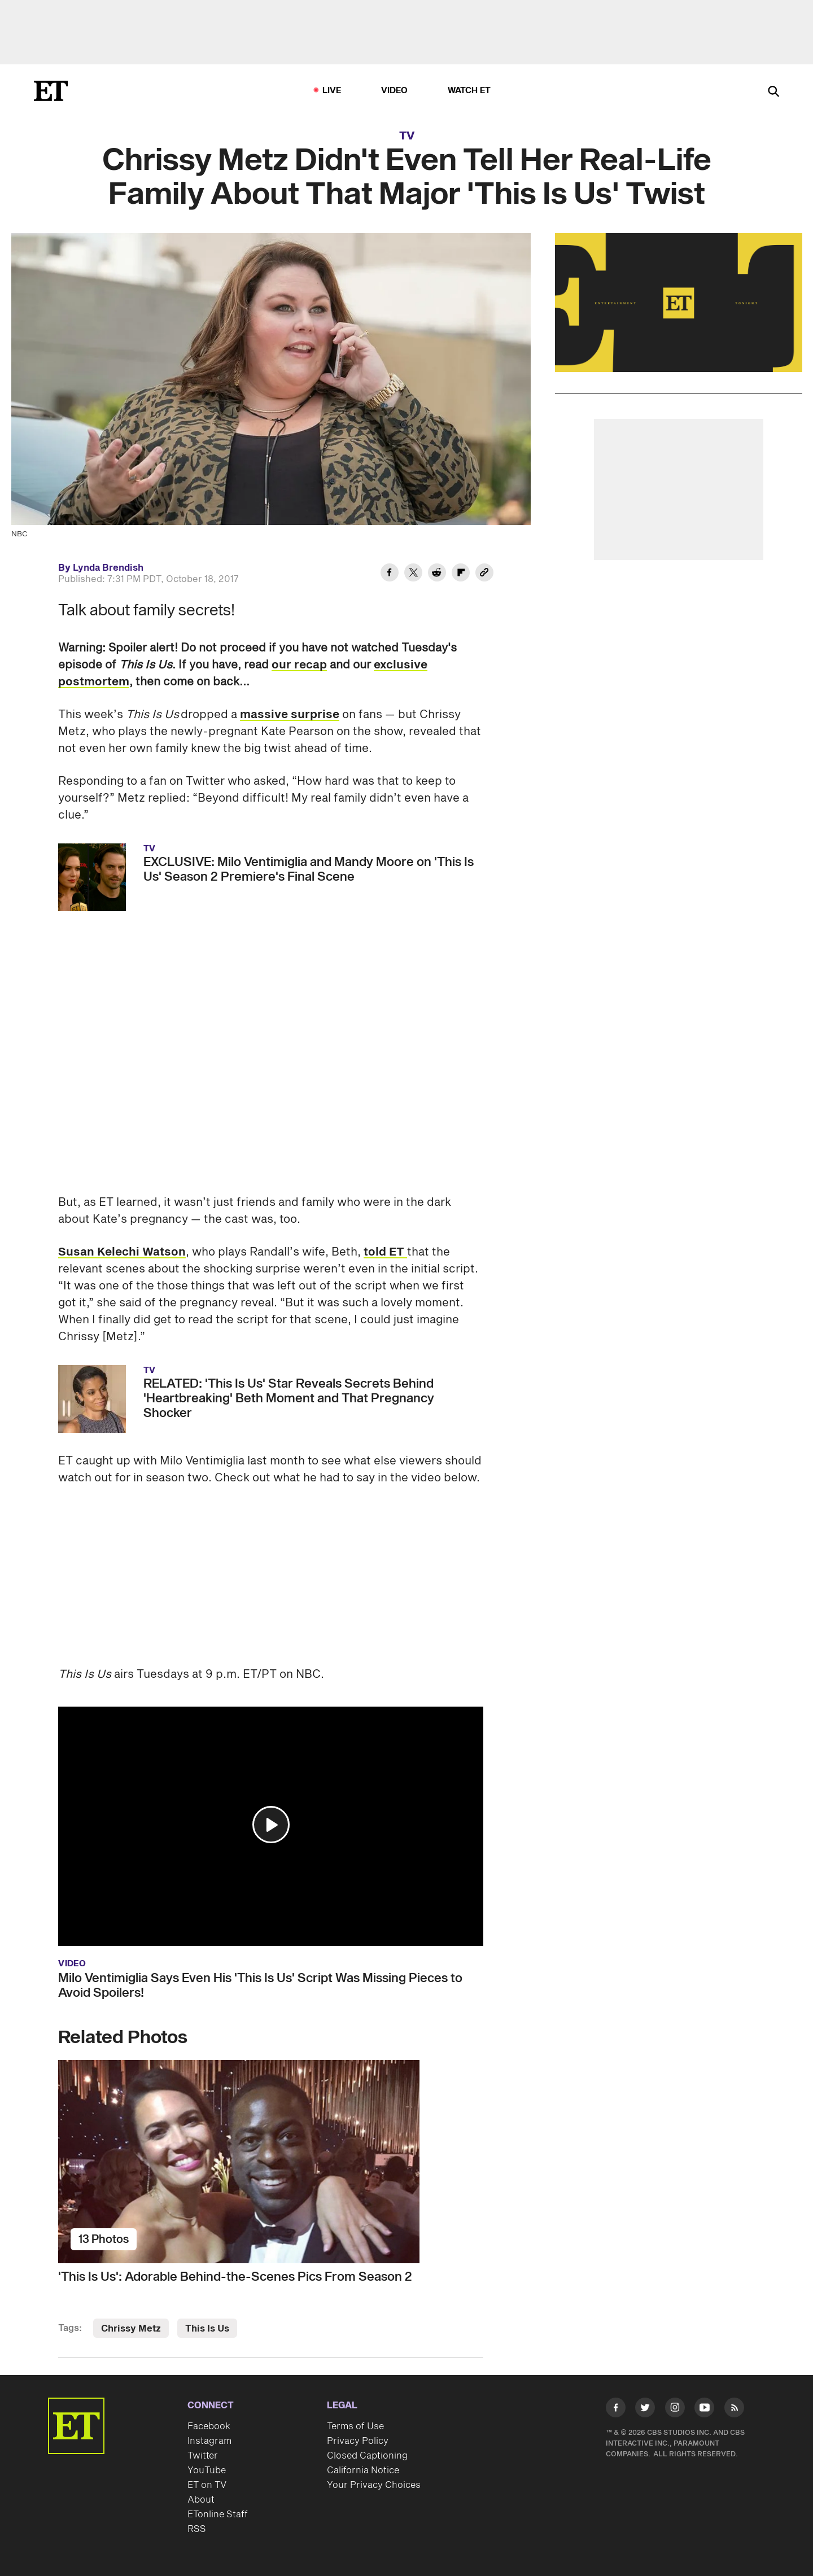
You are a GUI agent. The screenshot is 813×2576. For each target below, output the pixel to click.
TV (406, 136)
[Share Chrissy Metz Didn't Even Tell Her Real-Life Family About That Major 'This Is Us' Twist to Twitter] (413, 574)
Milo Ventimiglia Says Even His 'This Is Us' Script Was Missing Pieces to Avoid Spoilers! (260, 1985)
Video (394, 90)
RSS (196, 2529)
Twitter (202, 2456)
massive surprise (289, 714)
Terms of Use (355, 2426)
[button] (271, 1824)
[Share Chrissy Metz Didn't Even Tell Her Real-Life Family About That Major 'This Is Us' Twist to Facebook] (389, 574)
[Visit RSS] (734, 2410)
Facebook (208, 2426)
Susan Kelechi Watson (122, 1252)
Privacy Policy (357, 2441)
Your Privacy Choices (374, 2485)
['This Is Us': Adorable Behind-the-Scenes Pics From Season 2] (270, 2161)
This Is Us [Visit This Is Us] (207, 2328)
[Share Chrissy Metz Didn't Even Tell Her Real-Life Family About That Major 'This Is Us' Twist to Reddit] (437, 574)
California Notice (363, 2470)
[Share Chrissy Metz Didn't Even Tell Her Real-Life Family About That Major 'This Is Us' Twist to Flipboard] (461, 574)
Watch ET (469, 90)
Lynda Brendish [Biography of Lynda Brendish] (108, 568)
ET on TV (206, 2485)
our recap (299, 665)
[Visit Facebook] (616, 2410)
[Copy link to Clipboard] (484, 574)
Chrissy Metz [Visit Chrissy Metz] (131, 2328)
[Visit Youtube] (704, 2410)
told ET (385, 1252)
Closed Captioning (367, 2456)
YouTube (206, 2470)
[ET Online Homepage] (51, 91)
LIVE (332, 90)
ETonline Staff (217, 2514)
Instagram (209, 2441)
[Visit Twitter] (645, 2410)
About (201, 2500)
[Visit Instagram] (675, 2410)
